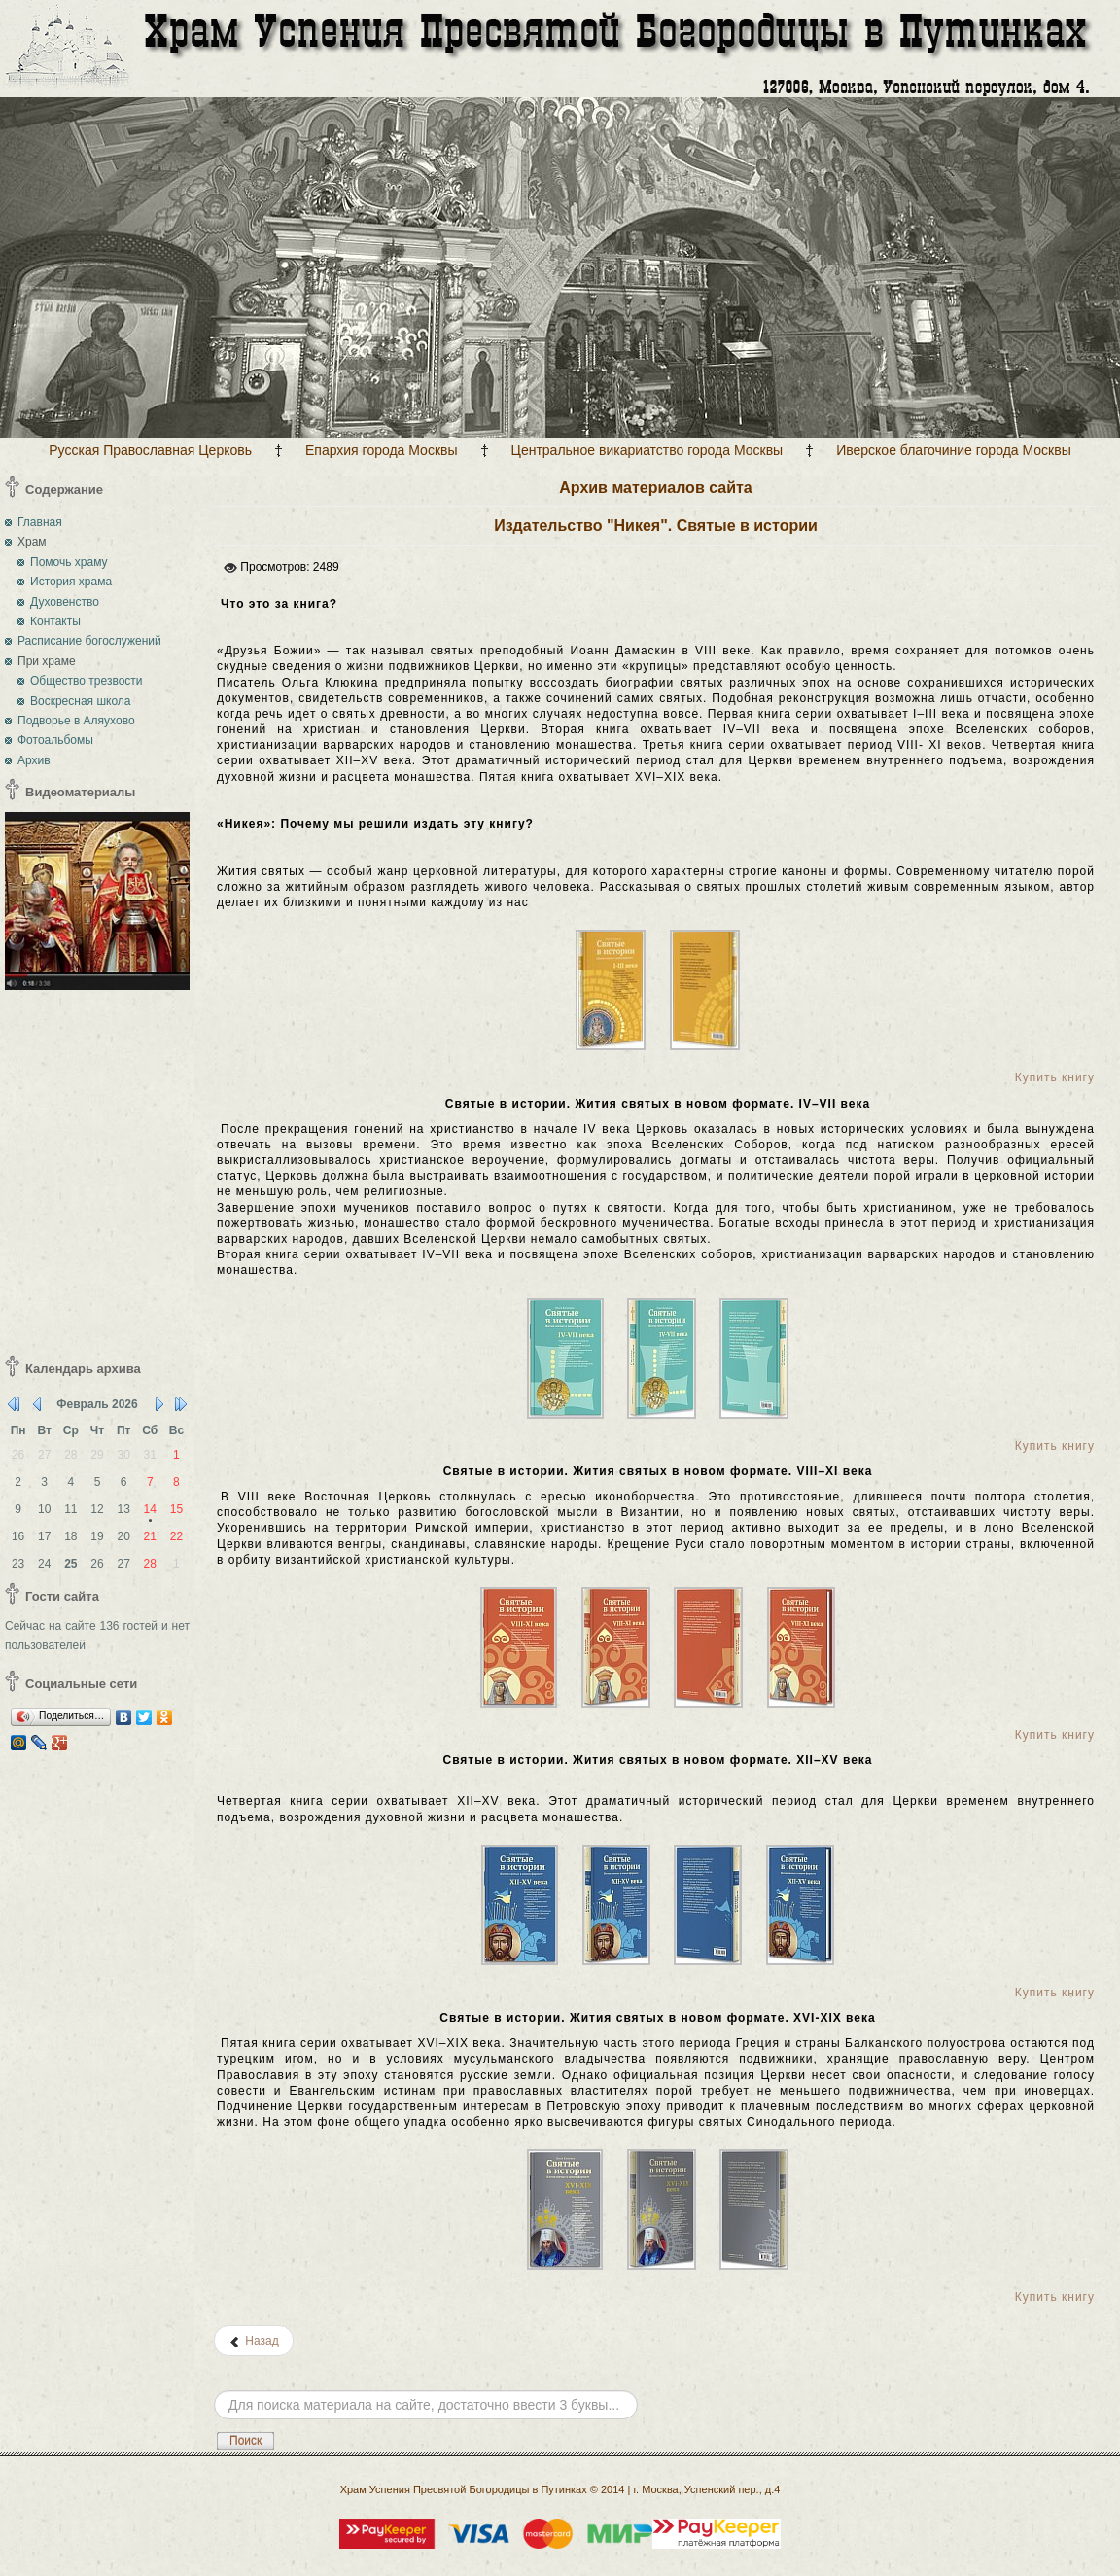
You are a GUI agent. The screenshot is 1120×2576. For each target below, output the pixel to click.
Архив (34, 760)
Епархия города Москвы (381, 450)
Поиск (245, 2441)
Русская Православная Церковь (150, 450)
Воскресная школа (80, 701)
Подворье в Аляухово (76, 720)
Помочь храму (69, 562)
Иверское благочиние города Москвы (953, 450)
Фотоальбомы (55, 740)
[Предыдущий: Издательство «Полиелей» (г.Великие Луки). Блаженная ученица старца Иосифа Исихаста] (254, 2340)
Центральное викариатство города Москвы (647, 450)
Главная (40, 522)
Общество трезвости (86, 681)
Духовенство (64, 602)
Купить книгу (1055, 1077)
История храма (71, 581)
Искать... (214, 2376)
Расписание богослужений (89, 641)
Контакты (55, 621)
